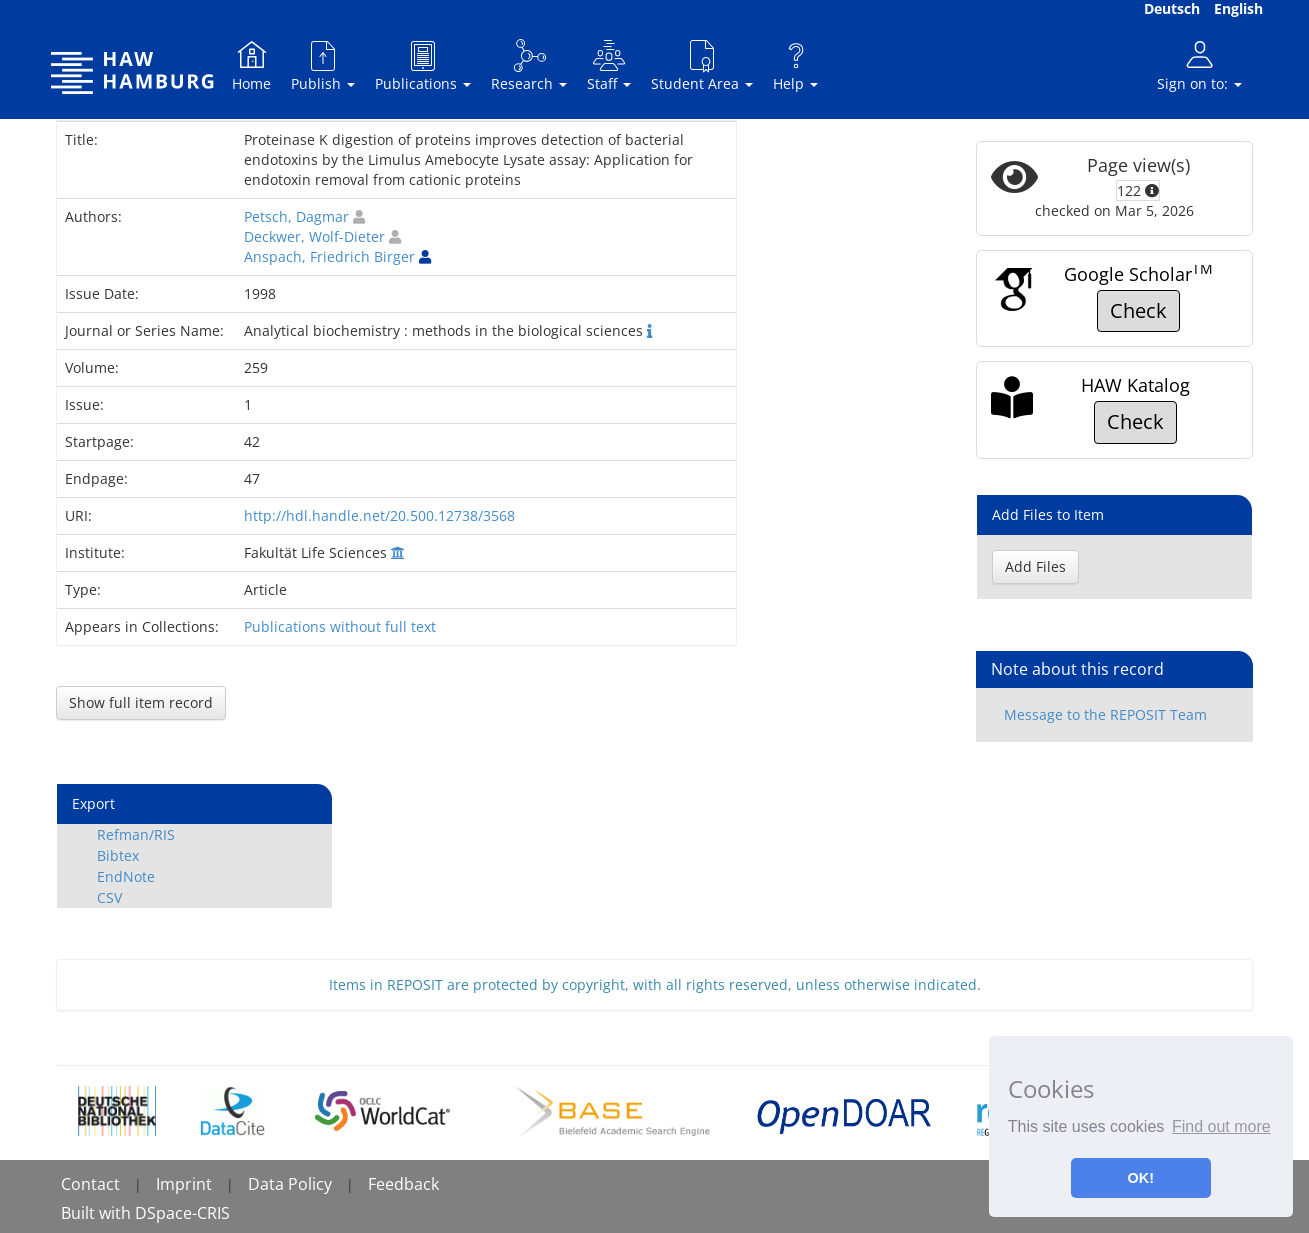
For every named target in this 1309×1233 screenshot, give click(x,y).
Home (251, 65)
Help (795, 65)
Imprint (184, 1184)
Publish (323, 65)
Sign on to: (1199, 65)
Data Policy (290, 1184)
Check (1138, 310)
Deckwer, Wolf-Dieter (314, 236)
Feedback (403, 1184)
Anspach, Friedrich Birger (329, 256)
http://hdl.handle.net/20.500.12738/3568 (379, 515)
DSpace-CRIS (182, 1213)
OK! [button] (1141, 1178)
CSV (109, 897)
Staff (609, 65)
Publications (423, 65)
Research (529, 65)
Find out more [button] (1221, 1126)
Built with (98, 1213)
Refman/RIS (136, 834)
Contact (90, 1184)
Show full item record (141, 702)
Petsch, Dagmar (296, 216)
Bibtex (118, 855)
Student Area (702, 65)
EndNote (126, 876)
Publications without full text (340, 626)
